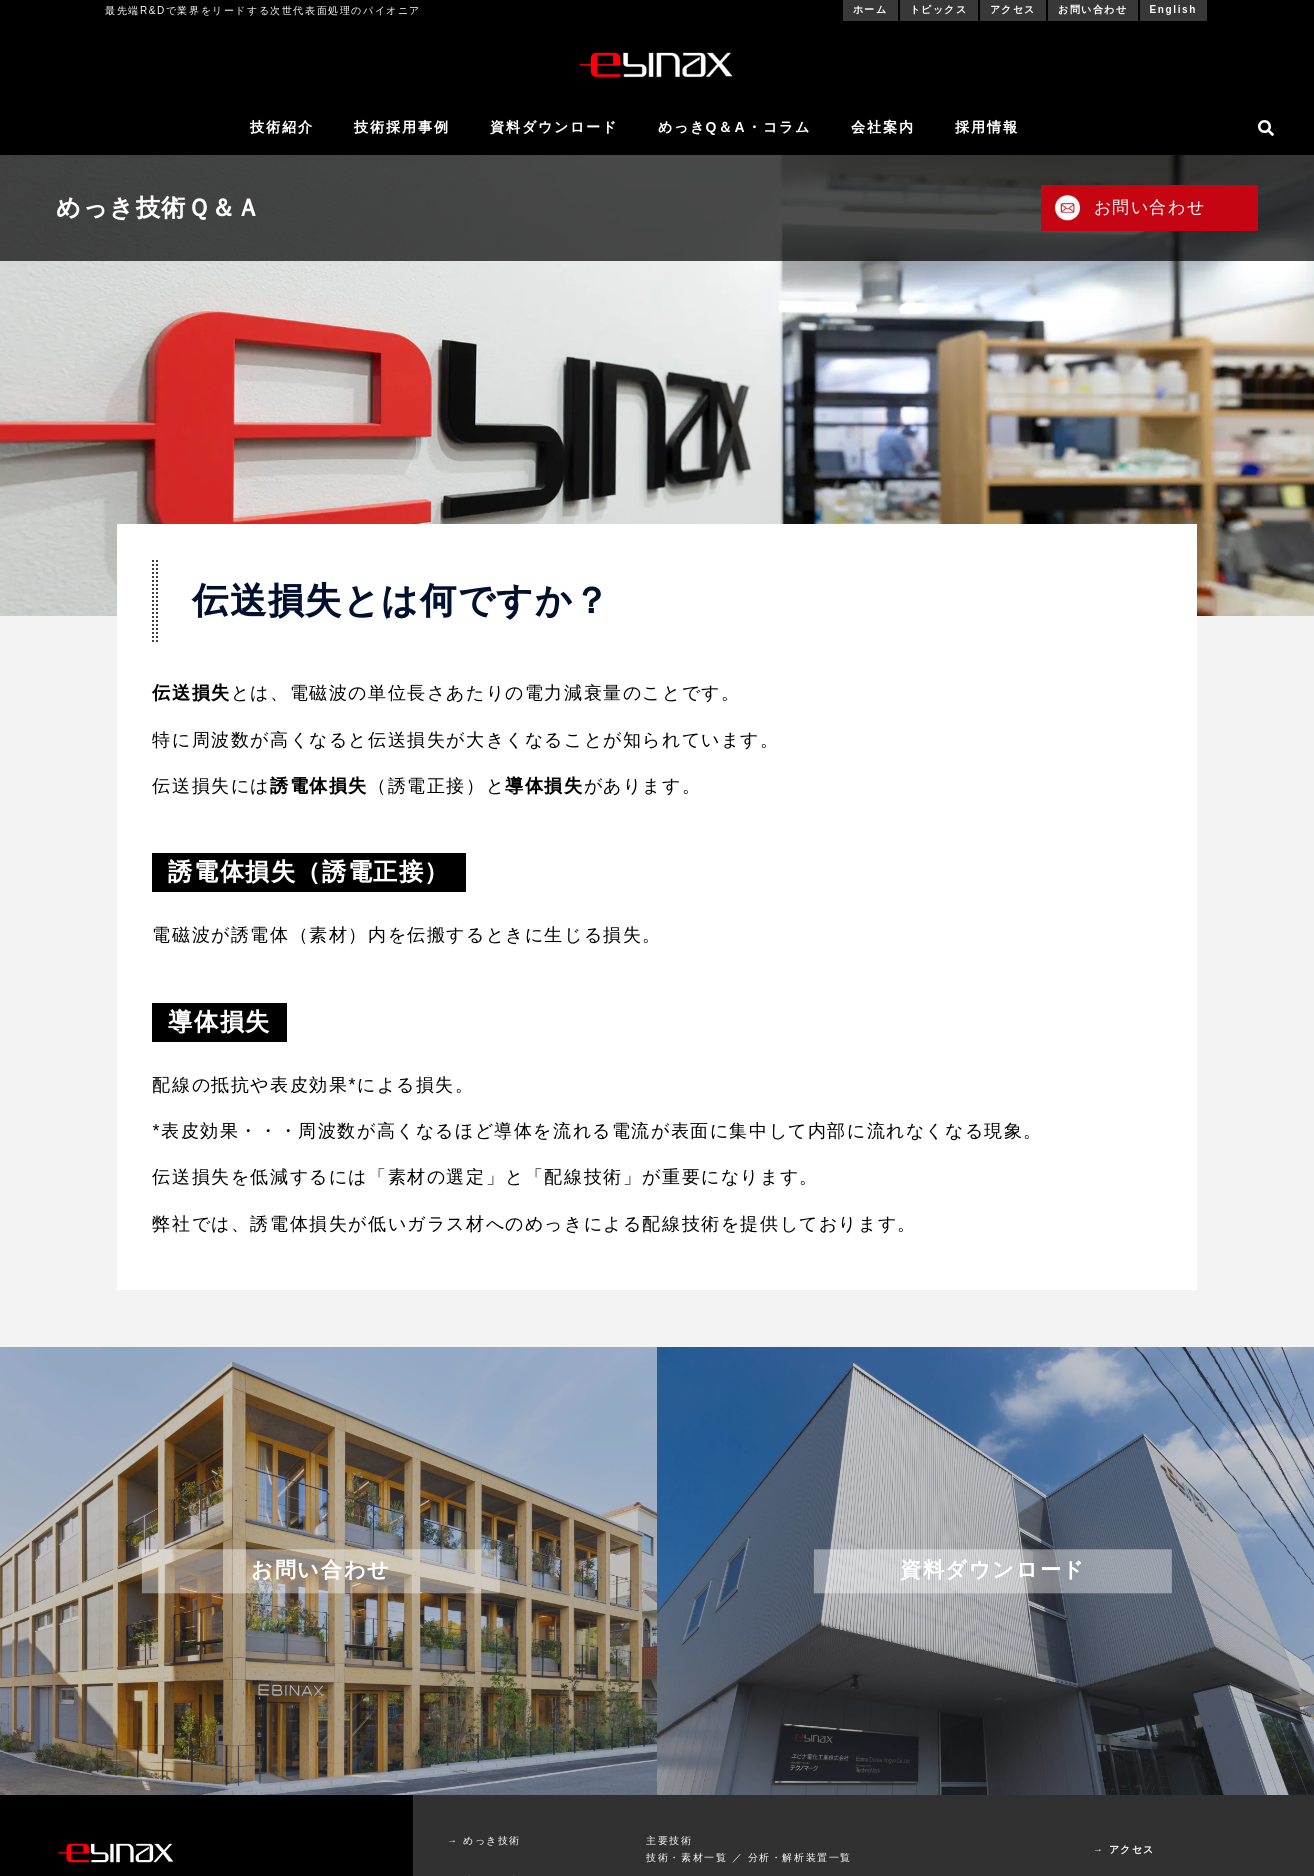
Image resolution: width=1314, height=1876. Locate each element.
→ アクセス (1124, 1849)
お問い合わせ (1093, 9)
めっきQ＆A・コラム (734, 127)
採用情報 (987, 127)
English (1173, 9)
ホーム (870, 9)
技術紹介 (282, 127)
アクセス (1013, 9)
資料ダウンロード (554, 127)
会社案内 (883, 127)
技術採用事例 (402, 127)
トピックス (939, 9)
